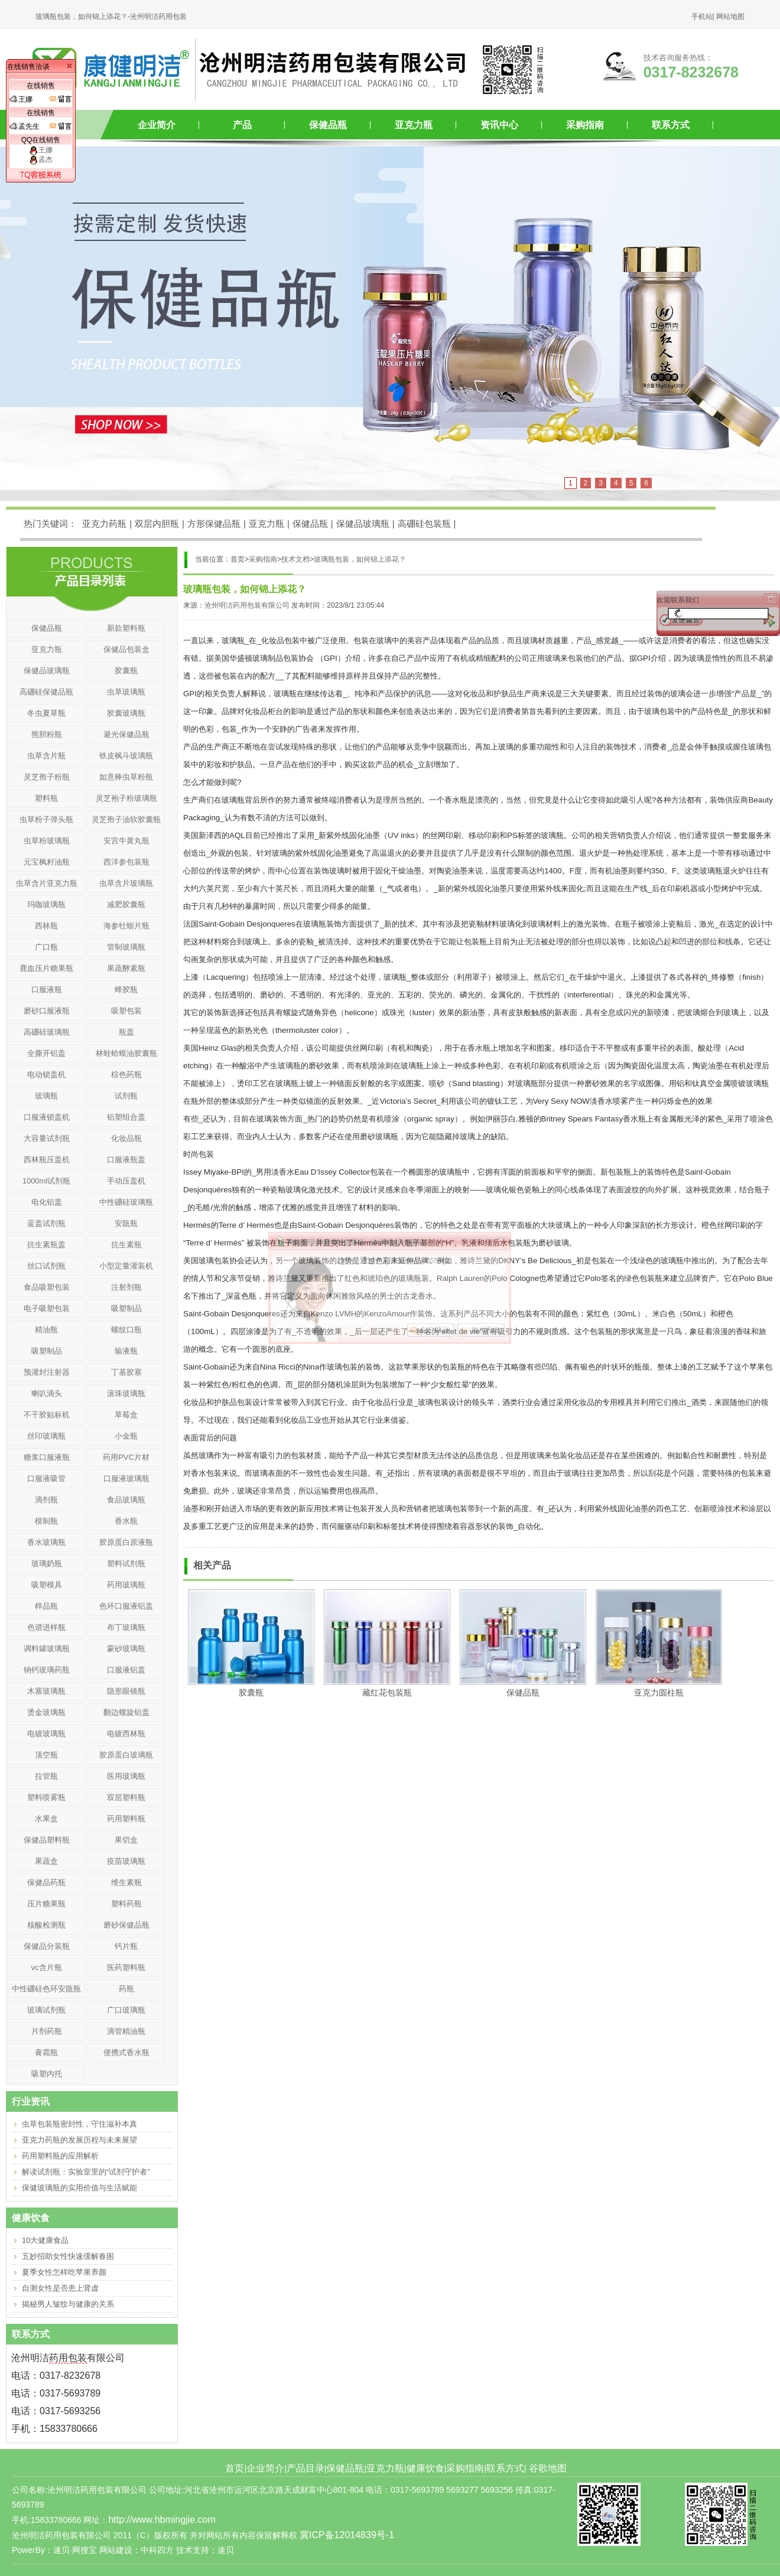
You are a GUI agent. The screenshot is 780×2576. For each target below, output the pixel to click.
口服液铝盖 (126, 1669)
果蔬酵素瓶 (126, 968)
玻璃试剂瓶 (46, 2010)
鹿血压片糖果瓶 (46, 968)
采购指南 (585, 125)
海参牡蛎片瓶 (126, 925)
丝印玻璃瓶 (46, 1436)
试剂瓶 (126, 1095)
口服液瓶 (46, 989)
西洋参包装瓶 (126, 861)
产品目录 (305, 2468)
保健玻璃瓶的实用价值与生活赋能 (79, 2187)
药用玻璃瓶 (126, 1584)
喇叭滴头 (46, 1393)
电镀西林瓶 (126, 1733)
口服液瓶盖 (126, 1159)
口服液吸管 (46, 1478)
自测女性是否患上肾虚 (60, 2288)
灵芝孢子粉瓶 (47, 776)
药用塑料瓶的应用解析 (60, 2155)
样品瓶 (46, 1606)
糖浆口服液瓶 (47, 1457)
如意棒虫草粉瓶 (126, 776)
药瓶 (126, 1988)
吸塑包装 (126, 1010)
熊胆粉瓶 (46, 734)
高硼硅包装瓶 (424, 524)
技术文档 (295, 559)
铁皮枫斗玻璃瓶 (126, 755)
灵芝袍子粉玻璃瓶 (126, 798)
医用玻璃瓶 (126, 1776)
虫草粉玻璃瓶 (47, 840)
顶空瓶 (46, 1754)
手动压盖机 (126, 1180)
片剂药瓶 (46, 2031)
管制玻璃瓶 (126, 947)
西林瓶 (46, 925)
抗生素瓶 (126, 1244)
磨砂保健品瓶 (126, 1924)
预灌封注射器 (47, 1372)
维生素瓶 (126, 1882)
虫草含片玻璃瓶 (126, 883)
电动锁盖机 (46, 1074)
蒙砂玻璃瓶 (126, 1648)
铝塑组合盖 (126, 1117)
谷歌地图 (548, 2468)
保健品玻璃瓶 (362, 524)
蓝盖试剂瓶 (46, 1223)
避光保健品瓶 (126, 734)
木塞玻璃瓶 (46, 1691)
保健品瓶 (328, 125)
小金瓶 (126, 1436)
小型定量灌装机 (126, 1265)
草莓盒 (126, 1414)
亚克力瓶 (414, 125)
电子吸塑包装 (47, 1308)
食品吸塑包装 (47, 1287)
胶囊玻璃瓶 (126, 713)
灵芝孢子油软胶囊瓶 (126, 819)
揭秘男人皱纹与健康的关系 (68, 2304)
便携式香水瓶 (126, 2052)
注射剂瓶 (126, 1287)
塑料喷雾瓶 (46, 1797)
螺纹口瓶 (126, 1329)
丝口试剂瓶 (46, 1265)
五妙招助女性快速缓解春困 (68, 2256)
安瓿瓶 (126, 1223)
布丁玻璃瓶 (126, 1627)
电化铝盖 (46, 1202)
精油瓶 (46, 1329)
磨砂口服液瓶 (47, 1010)
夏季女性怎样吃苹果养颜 (64, 2272)
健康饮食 (425, 2468)
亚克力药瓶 (104, 524)
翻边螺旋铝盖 (126, 1712)
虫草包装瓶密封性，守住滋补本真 (79, 2124)
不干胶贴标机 (47, 1414)
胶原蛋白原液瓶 (126, 1542)
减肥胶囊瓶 (126, 904)
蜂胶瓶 (126, 989)
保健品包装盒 (126, 649)
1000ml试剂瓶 (46, 1180)
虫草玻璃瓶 (126, 691)
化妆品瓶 (126, 1138)
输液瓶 (126, 1350)
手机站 (702, 16)
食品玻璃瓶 (126, 1499)
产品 (242, 125)
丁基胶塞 (126, 1372)
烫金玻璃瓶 (46, 1712)
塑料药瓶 (126, 1903)
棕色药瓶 (126, 1074)
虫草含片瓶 (46, 755)
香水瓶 (126, 1521)
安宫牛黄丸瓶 (126, 840)
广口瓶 (46, 947)
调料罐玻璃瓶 (47, 1648)
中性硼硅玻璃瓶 (126, 1202)
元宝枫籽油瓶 (47, 861)
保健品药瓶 (46, 1882)
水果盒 (46, 1818)
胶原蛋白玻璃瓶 (126, 1754)
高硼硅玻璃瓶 (47, 1032)
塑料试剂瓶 (126, 1563)
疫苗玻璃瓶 (126, 1861)
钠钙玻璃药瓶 (47, 1669)
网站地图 (730, 16)
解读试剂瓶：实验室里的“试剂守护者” (86, 2171)
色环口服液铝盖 (126, 1606)
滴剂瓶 (46, 1499)
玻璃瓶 (46, 1095)
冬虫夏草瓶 (46, 713)
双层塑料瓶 (126, 1797)
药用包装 (68, 2358)
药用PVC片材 (126, 1457)
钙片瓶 (126, 1946)
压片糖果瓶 (46, 1903)
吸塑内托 (46, 2073)
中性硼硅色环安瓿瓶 (46, 1988)
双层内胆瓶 (157, 524)
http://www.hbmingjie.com (161, 2520)
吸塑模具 (46, 1584)
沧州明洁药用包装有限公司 (247, 605)
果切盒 (126, 1839)
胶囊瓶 (251, 1692)
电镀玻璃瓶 (46, 1733)
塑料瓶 (46, 798)
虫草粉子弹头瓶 (46, 819)
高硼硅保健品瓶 (46, 691)
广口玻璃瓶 (126, 2010)
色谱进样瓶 (46, 1627)
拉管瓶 (46, 1776)
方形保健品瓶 (213, 524)
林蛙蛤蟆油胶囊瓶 (126, 1053)
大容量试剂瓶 (47, 1138)
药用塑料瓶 (126, 1818)
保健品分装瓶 (47, 1946)
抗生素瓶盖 (46, 1244)
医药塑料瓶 (126, 1967)
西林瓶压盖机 (47, 1159)
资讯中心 (499, 125)
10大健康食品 (45, 2240)
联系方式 (671, 125)
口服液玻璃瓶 (126, 1478)
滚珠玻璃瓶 (126, 1393)
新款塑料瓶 (126, 628)
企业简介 (157, 125)
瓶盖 (126, 1032)
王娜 (41, 150)
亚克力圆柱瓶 (659, 1692)
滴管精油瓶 (126, 2031)
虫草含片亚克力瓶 (46, 883)
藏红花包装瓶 (387, 1692)
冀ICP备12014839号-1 (347, 2535)
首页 (234, 2468)
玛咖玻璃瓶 (46, 904)
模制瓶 (46, 1521)
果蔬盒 (46, 1861)
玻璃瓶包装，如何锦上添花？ (360, 559)
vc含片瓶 (46, 1967)
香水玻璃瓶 (46, 1542)
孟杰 (41, 159)
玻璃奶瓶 (46, 1563)
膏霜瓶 (46, 2052)
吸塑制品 (126, 1308)
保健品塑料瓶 (47, 1839)
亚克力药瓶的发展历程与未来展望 (79, 2139)
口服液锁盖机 (47, 1117)
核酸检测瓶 (46, 1924)
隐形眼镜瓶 (126, 1691)
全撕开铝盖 (46, 1053)
